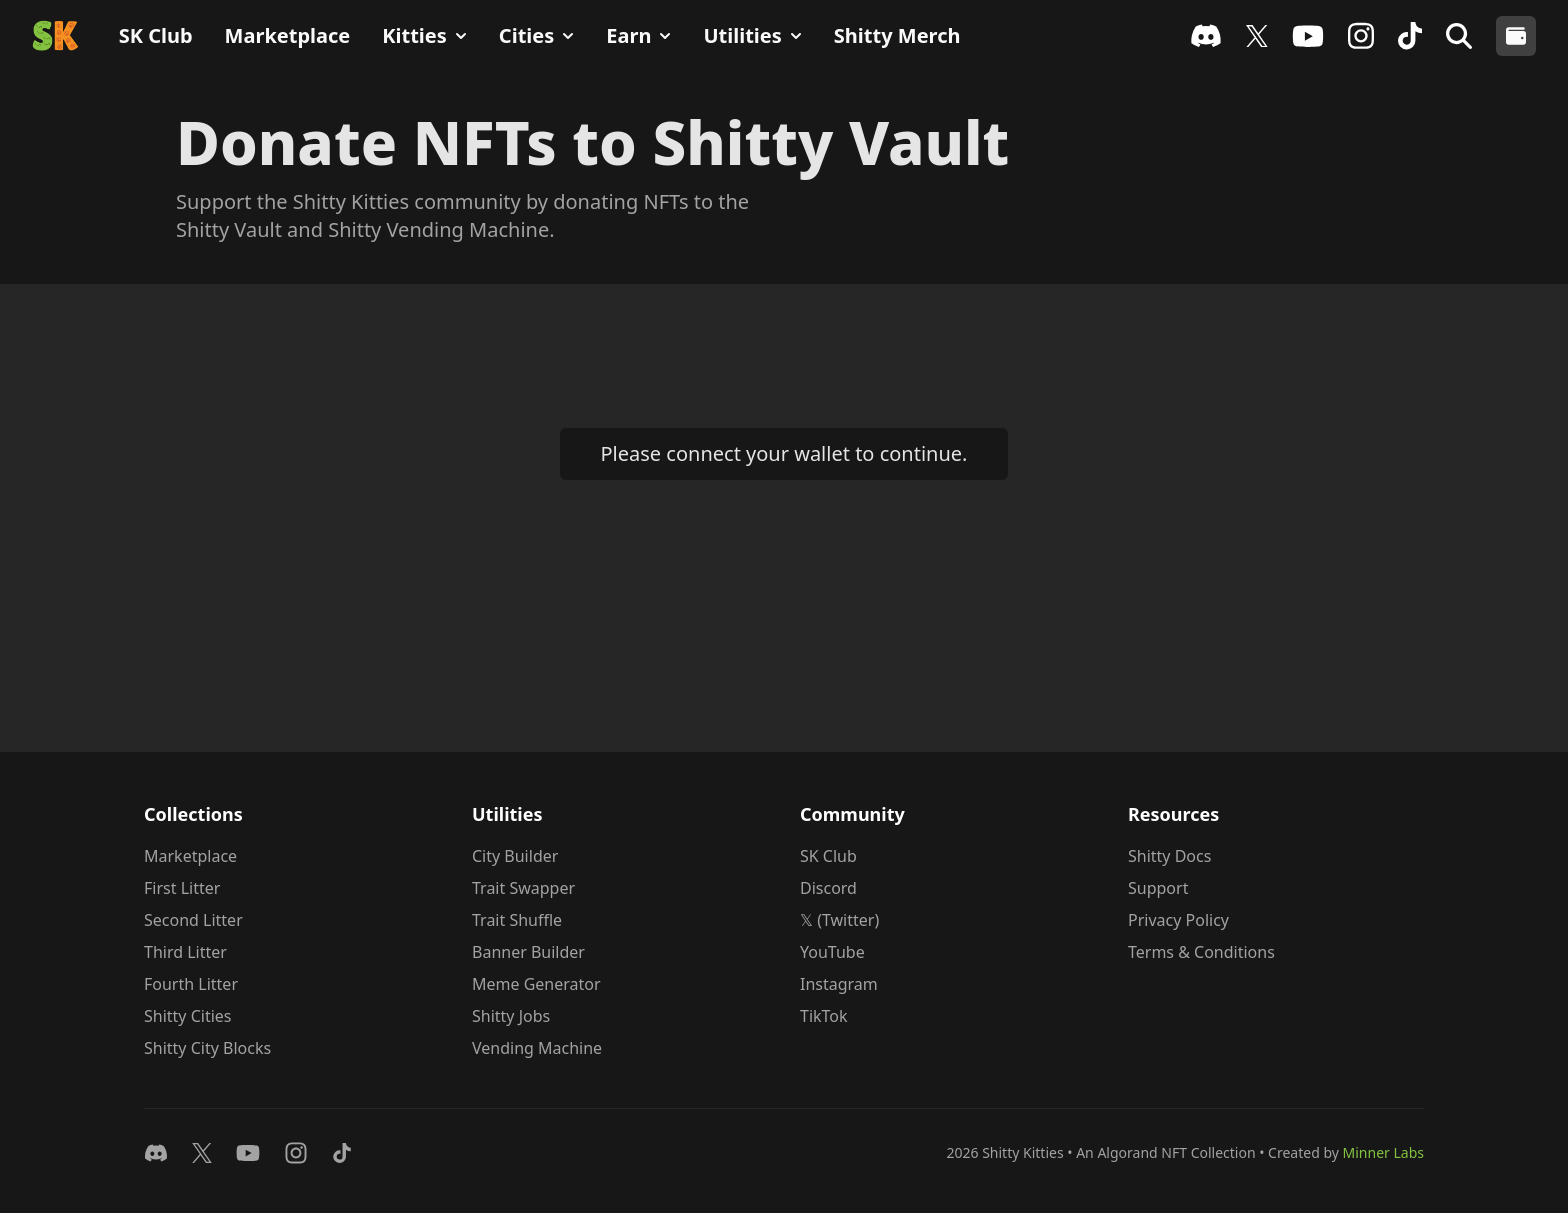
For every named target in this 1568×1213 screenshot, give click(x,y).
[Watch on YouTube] (248, 1153)
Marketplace (288, 35)
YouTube (832, 952)
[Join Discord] (156, 1153)
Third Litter (185, 952)
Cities (536, 35)
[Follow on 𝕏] (202, 1153)
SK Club (156, 35)
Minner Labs (1383, 1152)
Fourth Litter (191, 984)
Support (1158, 888)
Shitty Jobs (511, 1016)
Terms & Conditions (1201, 952)
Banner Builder (528, 952)
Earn (638, 35)
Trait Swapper (523, 888)
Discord (828, 888)
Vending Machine (537, 1048)
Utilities (752, 35)
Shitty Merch (897, 35)
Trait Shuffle (517, 920)
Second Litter (193, 920)
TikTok (824, 1016)
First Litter (182, 888)
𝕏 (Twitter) (839, 920)
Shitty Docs (1169, 856)
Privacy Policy (1178, 920)
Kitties (424, 35)
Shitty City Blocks (207, 1048)
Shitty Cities (188, 1016)
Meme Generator (536, 984)
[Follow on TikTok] (342, 1153)
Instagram (839, 984)
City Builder (515, 856)
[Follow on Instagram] (296, 1153)
